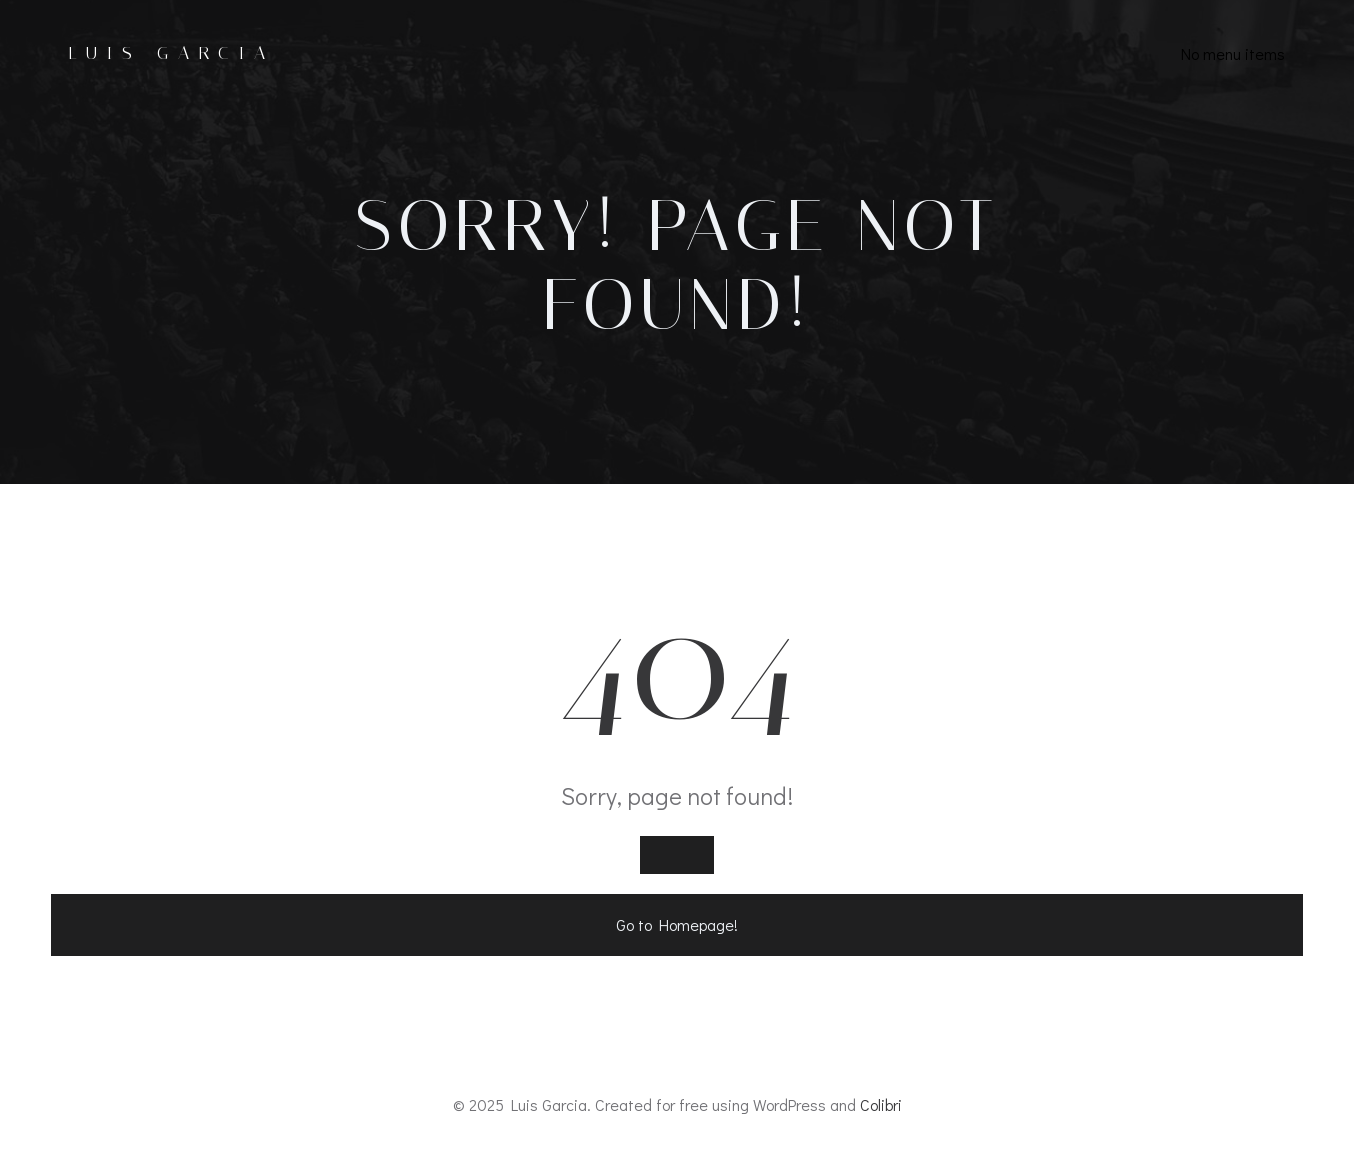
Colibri (881, 1104)
